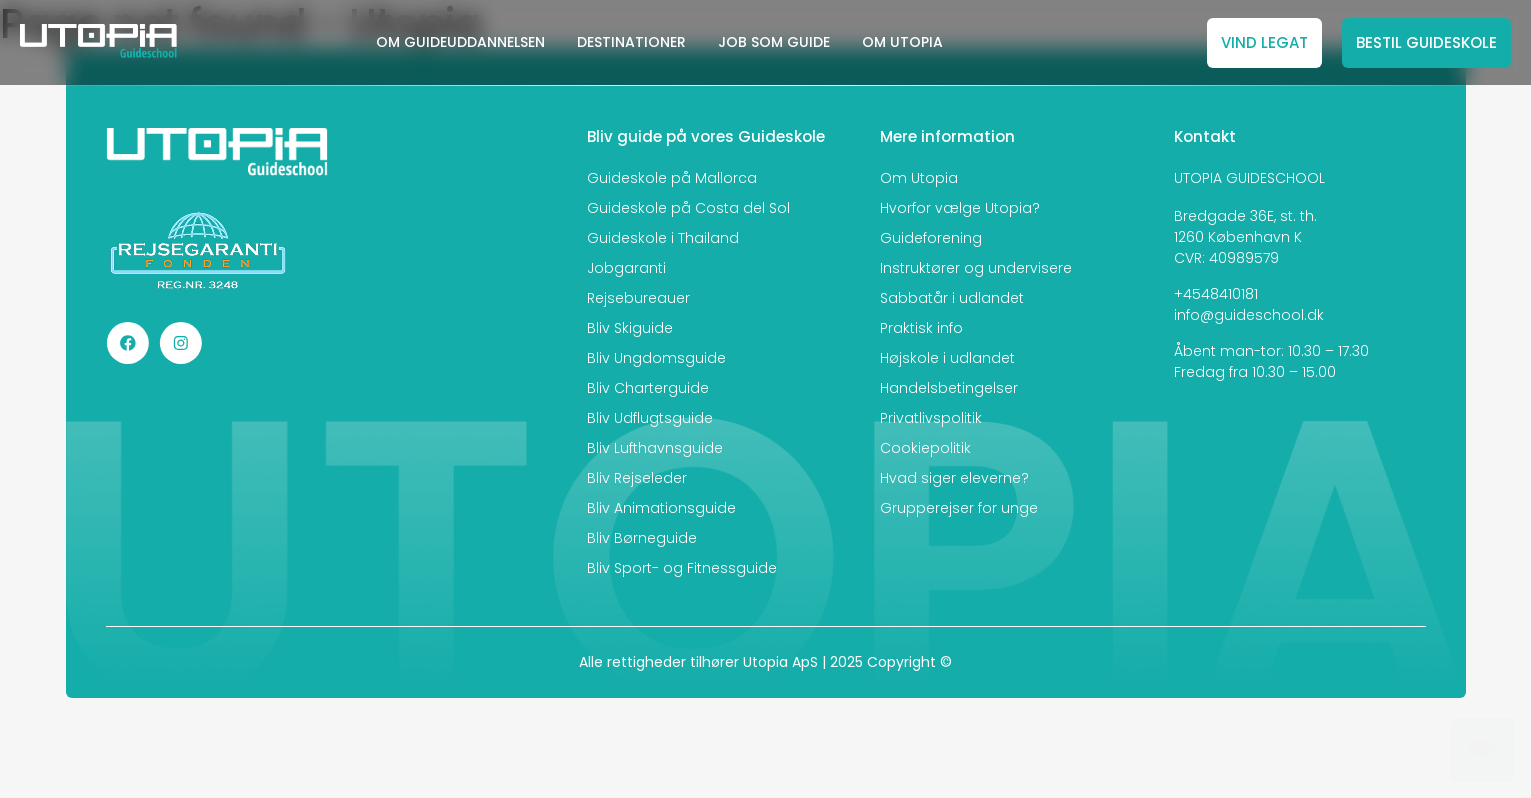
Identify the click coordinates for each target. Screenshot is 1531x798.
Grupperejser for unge (959, 508)
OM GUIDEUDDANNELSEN (460, 42)
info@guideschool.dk (1249, 315)
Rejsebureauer (638, 298)
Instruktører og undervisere (976, 268)
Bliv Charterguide (648, 388)
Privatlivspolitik (931, 418)
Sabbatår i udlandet (952, 298)
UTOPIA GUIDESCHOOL (1249, 178)
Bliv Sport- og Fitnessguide (682, 568)
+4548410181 (1216, 294)
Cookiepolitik (925, 448)
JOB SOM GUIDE (774, 42)
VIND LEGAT (1264, 42)
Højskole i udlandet (947, 358)
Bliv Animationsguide (661, 508)
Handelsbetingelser (949, 388)
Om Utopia (919, 178)
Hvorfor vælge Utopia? (960, 208)
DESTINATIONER (631, 42)
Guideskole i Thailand (663, 238)
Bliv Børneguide (642, 538)
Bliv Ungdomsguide (656, 358)
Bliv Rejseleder (637, 478)
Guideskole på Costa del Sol (688, 208)
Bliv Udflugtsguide (650, 418)
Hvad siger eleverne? (954, 478)
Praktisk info (921, 328)
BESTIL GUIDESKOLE (1426, 42)
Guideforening (931, 238)
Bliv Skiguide (630, 328)
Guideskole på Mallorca (672, 178)
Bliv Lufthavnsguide (655, 448)
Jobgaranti (626, 268)
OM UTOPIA (902, 42)
